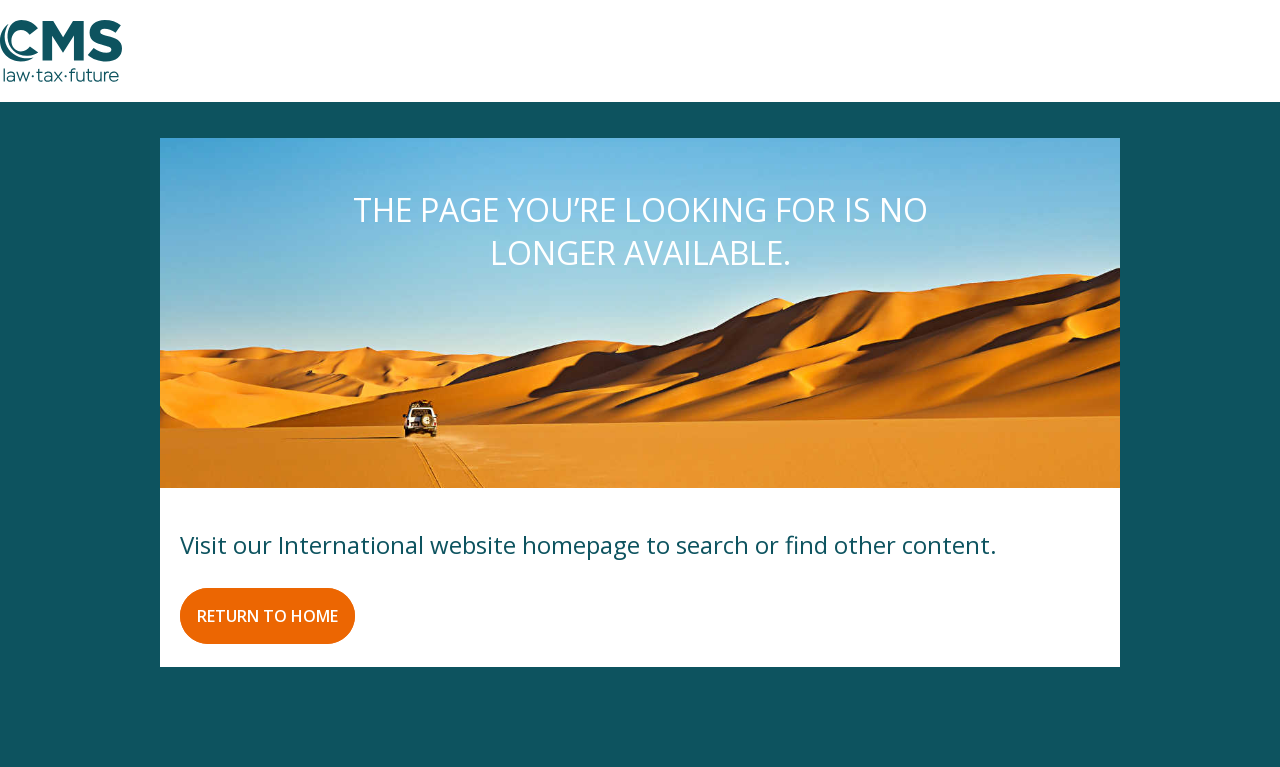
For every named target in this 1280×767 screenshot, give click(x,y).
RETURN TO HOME (267, 616)
